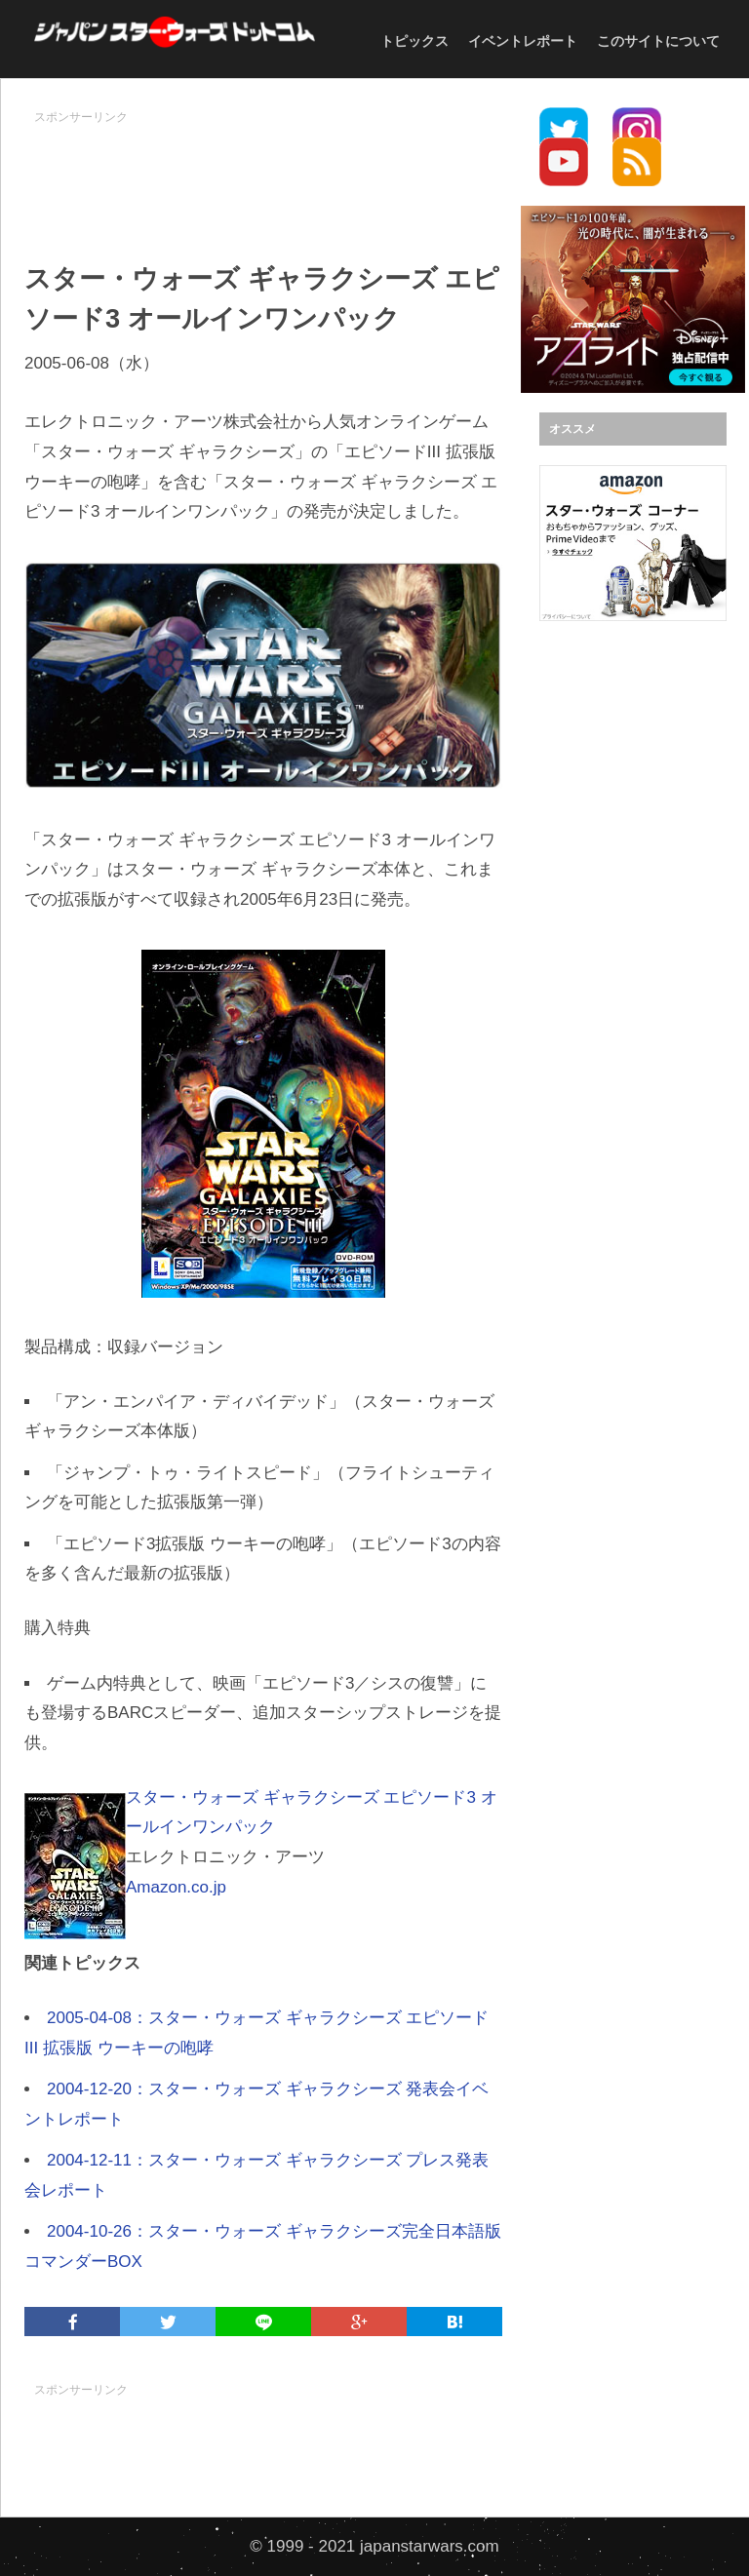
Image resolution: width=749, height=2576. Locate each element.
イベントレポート (522, 41)
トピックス (414, 41)
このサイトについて (658, 41)
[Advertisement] (379, 176)
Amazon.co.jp (176, 1887)
